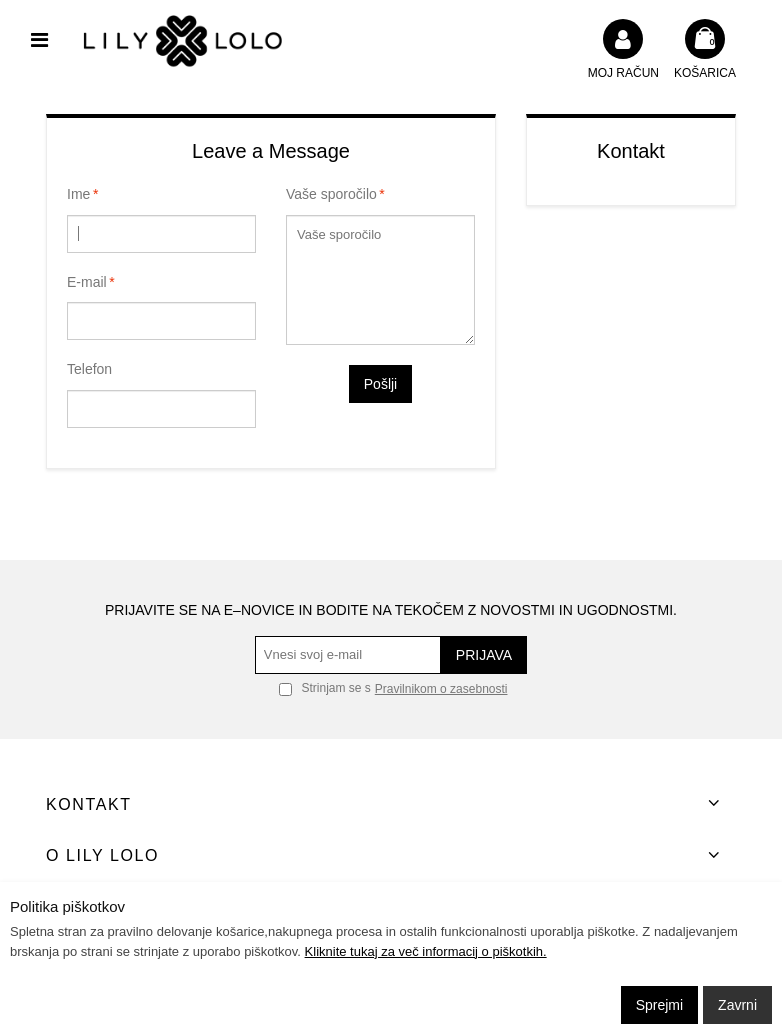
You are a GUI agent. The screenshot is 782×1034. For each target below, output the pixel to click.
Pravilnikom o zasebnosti (441, 689)
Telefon (89, 369)
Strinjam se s (325, 688)
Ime (78, 195)
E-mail (87, 283)
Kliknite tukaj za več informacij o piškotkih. (426, 951)
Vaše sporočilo (331, 195)
